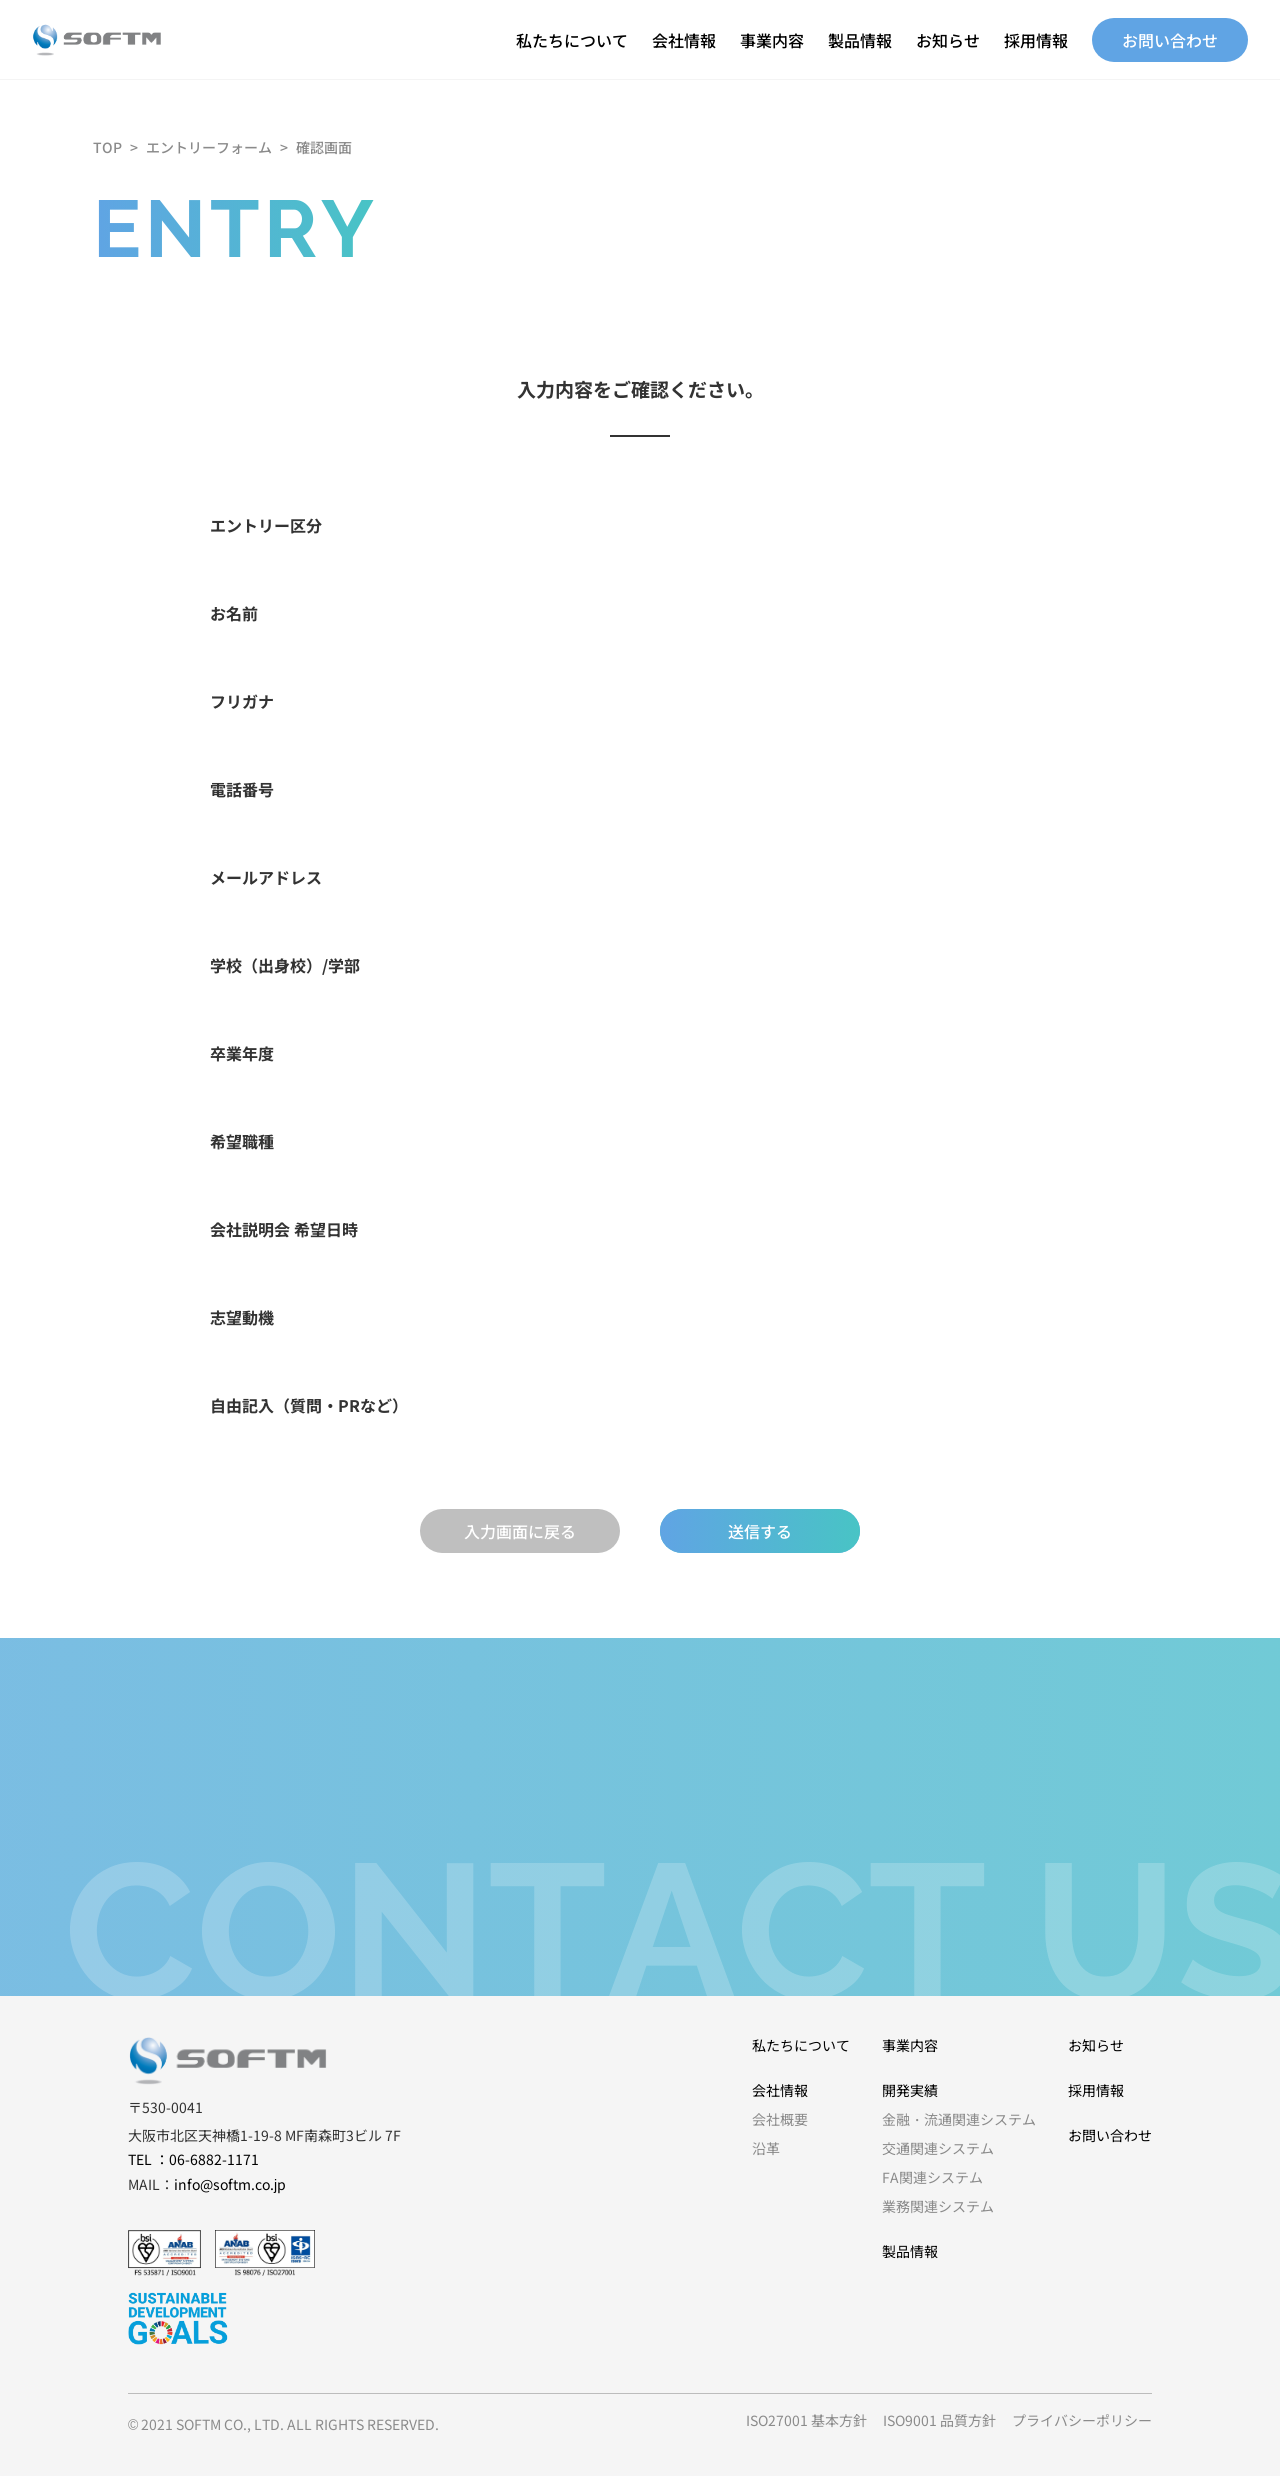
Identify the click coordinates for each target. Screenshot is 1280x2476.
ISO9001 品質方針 (939, 2420)
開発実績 (910, 2090)
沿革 (766, 2148)
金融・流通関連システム (959, 2119)
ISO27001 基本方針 (806, 2420)
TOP (107, 147)
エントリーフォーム (209, 147)
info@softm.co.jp (230, 2184)
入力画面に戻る (520, 1531)
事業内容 (772, 40)
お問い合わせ (1170, 40)
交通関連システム (938, 2148)
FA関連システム (932, 2177)
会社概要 (780, 2119)
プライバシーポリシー (1082, 2420)
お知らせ (948, 40)
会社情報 (684, 40)
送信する (760, 1531)
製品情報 (860, 40)
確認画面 (324, 147)
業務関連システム (938, 2206)
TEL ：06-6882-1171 (193, 2159)
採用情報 (1036, 40)
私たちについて (572, 40)
